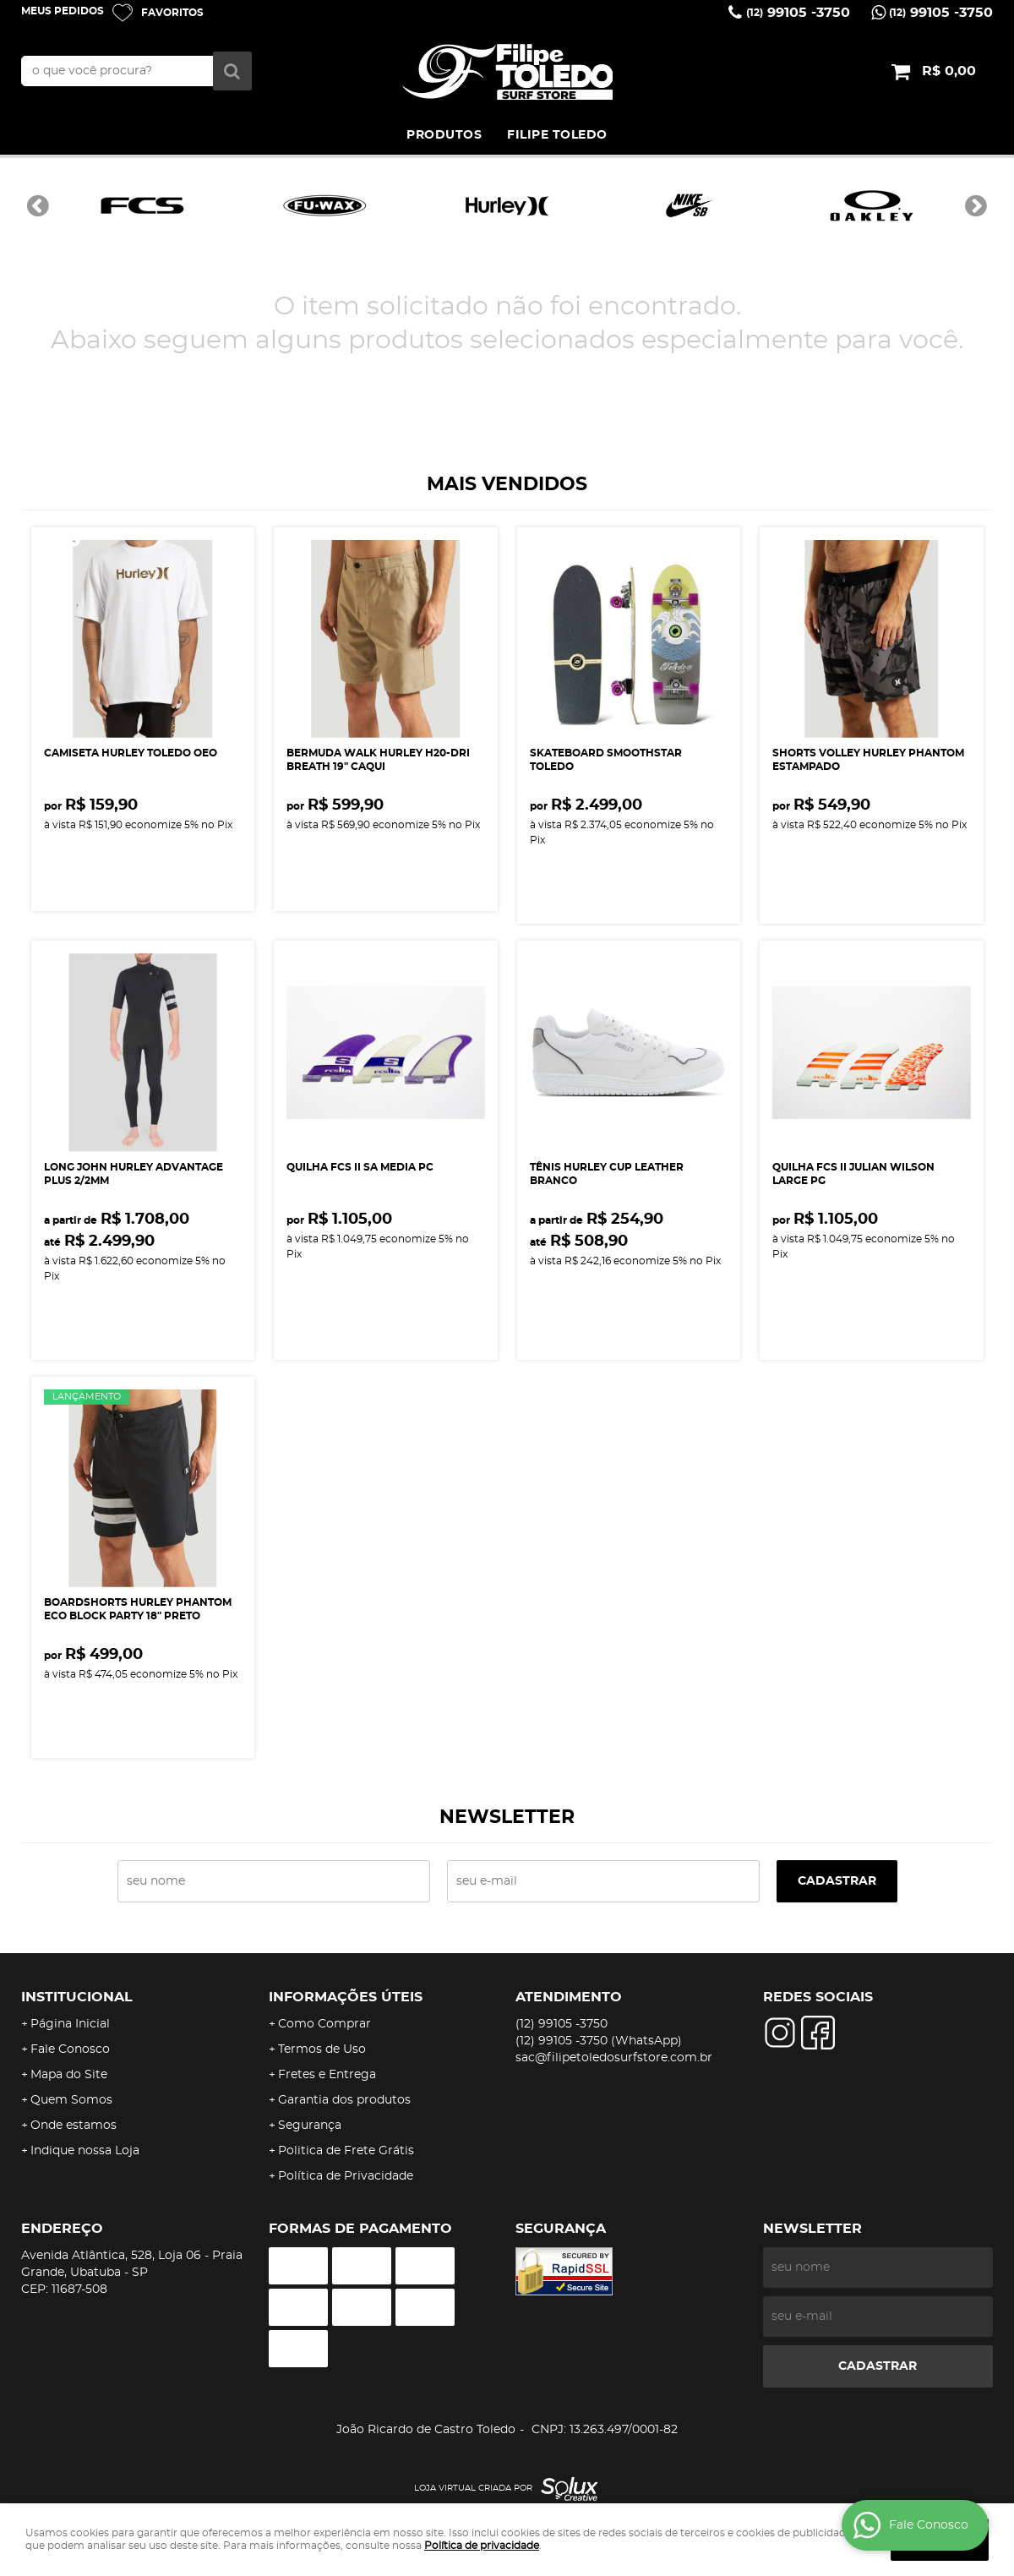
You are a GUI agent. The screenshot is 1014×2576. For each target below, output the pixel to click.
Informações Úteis (345, 1997)
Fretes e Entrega (327, 2075)
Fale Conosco (70, 2049)
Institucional (77, 1997)
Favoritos (172, 13)
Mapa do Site (68, 2075)
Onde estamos (73, 2125)
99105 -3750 (798, 12)
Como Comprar (324, 2024)
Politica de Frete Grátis (346, 2151)
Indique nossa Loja (84, 2151)
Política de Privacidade (345, 2176)
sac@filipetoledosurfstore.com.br (613, 2058)
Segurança (309, 2125)
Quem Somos (71, 2100)
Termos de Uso (322, 2049)
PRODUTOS (444, 135)
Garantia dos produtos (344, 2100)
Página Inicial (70, 2024)
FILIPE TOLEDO (557, 135)
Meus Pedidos (62, 11)
